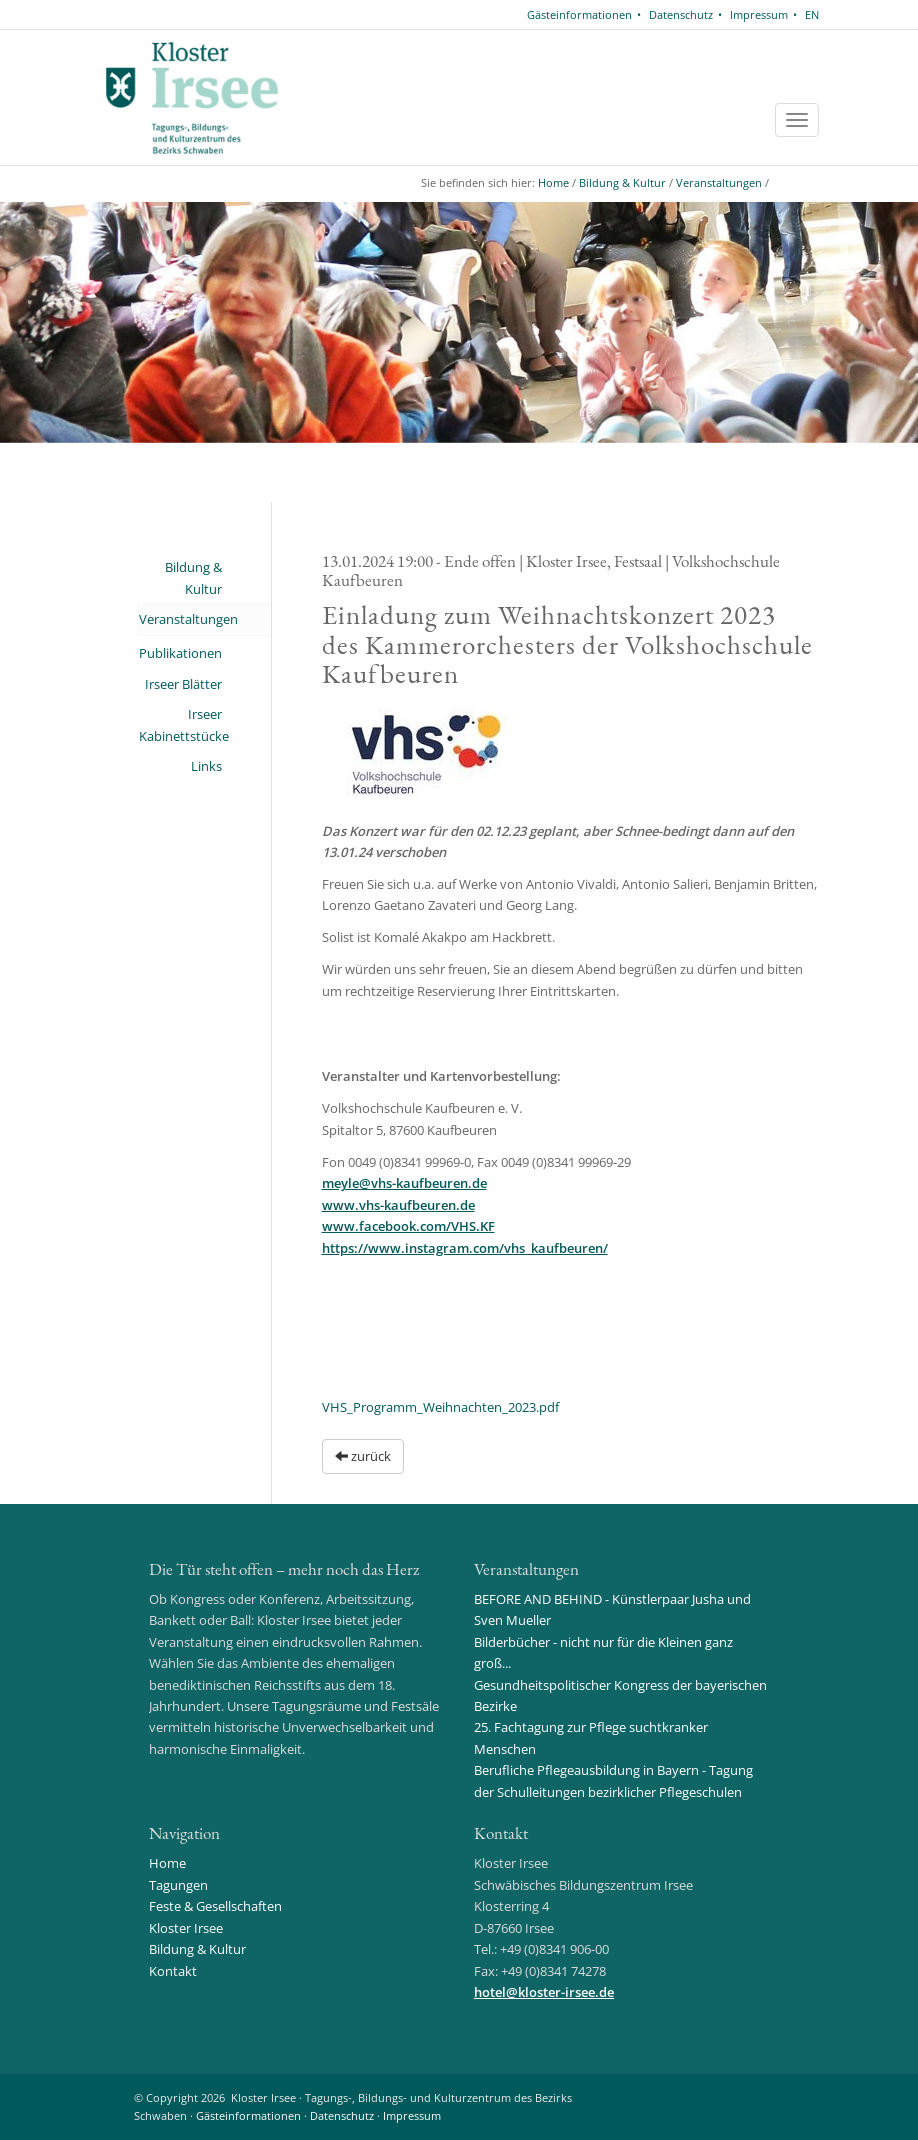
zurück (363, 1456)
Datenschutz (681, 14)
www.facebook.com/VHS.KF (408, 1226)
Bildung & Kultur (622, 182)
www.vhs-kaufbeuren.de (398, 1205)
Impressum (759, 14)
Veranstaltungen (719, 182)
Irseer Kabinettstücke (180, 724)
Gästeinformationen (579, 14)
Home (553, 182)
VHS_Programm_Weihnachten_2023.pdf (440, 1407)
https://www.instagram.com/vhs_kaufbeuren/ (465, 1248)
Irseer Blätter (183, 684)
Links (206, 766)
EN (812, 14)
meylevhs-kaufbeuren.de (404, 1183)
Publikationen (180, 653)
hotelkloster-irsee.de (544, 1992)
